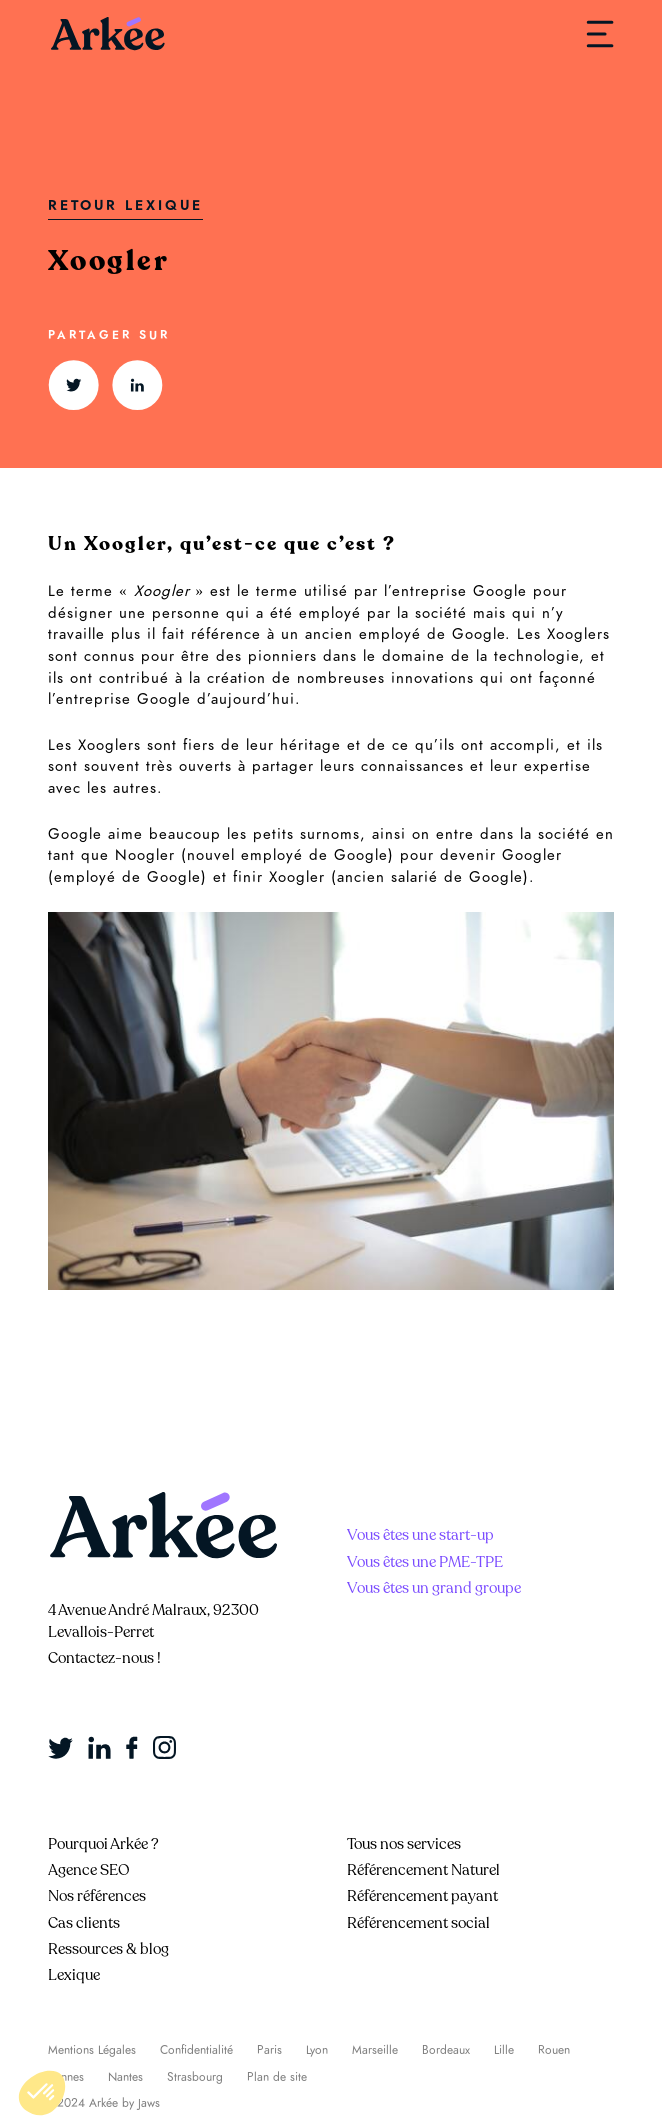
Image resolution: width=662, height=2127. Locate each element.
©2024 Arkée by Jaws (104, 2103)
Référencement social (418, 1923)
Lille (504, 2050)
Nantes (125, 2077)
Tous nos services (404, 1844)
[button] (42, 2093)
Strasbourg (195, 2077)
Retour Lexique (125, 205)
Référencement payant (422, 1896)
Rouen (554, 2050)
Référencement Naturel (423, 1870)
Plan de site (277, 2077)
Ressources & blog (108, 1949)
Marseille (375, 2050)
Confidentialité (196, 2050)
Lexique (74, 1975)
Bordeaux (446, 2050)
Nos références (97, 1896)
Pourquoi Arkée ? (103, 1844)
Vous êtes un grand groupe (434, 1588)
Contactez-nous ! (104, 1658)
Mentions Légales (92, 2050)
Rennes (66, 2077)
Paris (269, 2050)
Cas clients (84, 1923)
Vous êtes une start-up (420, 1535)
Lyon (317, 2050)
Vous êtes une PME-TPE (425, 1562)
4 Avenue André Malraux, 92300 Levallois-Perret (153, 1621)
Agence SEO (89, 1870)
